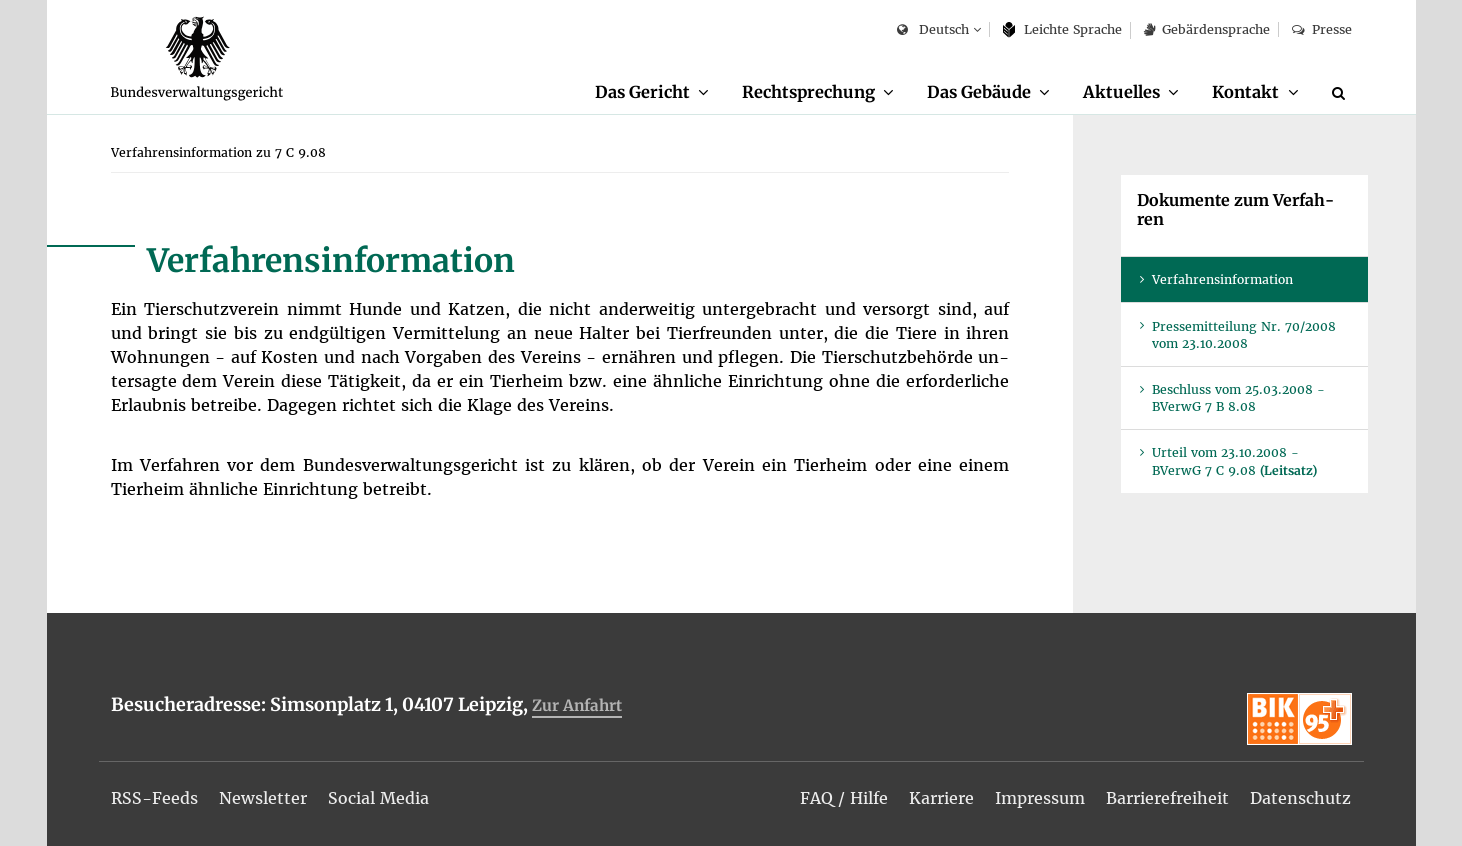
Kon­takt (1245, 92)
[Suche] (1342, 93)
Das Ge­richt (642, 92)
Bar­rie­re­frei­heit (1167, 798)
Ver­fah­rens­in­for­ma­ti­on (1222, 279)
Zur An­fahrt (577, 705)
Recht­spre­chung (808, 92)
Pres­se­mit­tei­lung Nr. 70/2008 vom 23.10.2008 (1244, 335)
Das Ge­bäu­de (979, 92)
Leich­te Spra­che (1062, 29)
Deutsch (932, 30)
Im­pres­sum (1040, 798)
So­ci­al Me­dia (378, 798)
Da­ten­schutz (1300, 798)
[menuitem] (652, 93)
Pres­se (1321, 29)
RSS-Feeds (154, 798)
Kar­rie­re (941, 798)
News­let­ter (263, 798)
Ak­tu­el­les (1121, 92)
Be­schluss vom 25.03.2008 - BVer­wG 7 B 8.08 (1238, 398)
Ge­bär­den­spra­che (1207, 29)
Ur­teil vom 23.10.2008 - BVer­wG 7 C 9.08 (1234, 461)
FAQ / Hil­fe (844, 798)
